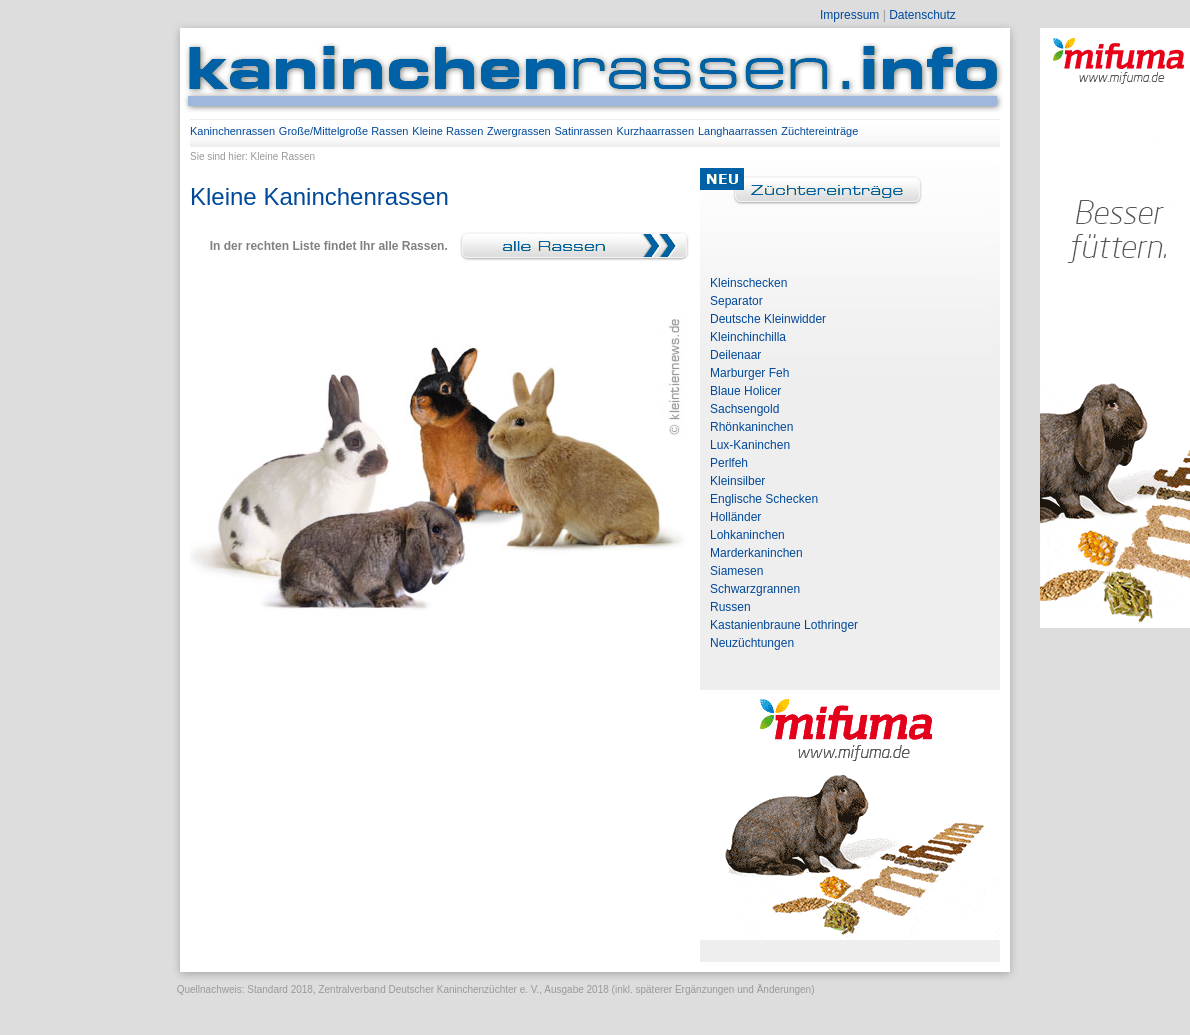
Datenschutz (922, 15)
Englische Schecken (764, 499)
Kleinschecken (748, 283)
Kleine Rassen (447, 131)
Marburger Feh (749, 373)
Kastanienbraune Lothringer (784, 625)
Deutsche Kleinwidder (768, 319)
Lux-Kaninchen (750, 445)
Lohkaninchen (747, 535)
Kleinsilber (737, 481)
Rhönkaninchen (751, 427)
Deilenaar (735, 355)
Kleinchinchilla (748, 337)
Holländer (735, 517)
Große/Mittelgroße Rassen (344, 131)
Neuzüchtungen (752, 643)
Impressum (849, 15)
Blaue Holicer (745, 391)
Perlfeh (729, 463)
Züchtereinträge (819, 131)
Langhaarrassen (738, 131)
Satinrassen (584, 131)
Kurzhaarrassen (655, 131)
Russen (730, 607)
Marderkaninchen (756, 553)
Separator (736, 301)
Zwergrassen (519, 131)
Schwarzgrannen (755, 589)
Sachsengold (744, 409)
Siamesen (736, 571)
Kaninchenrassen (232, 131)
